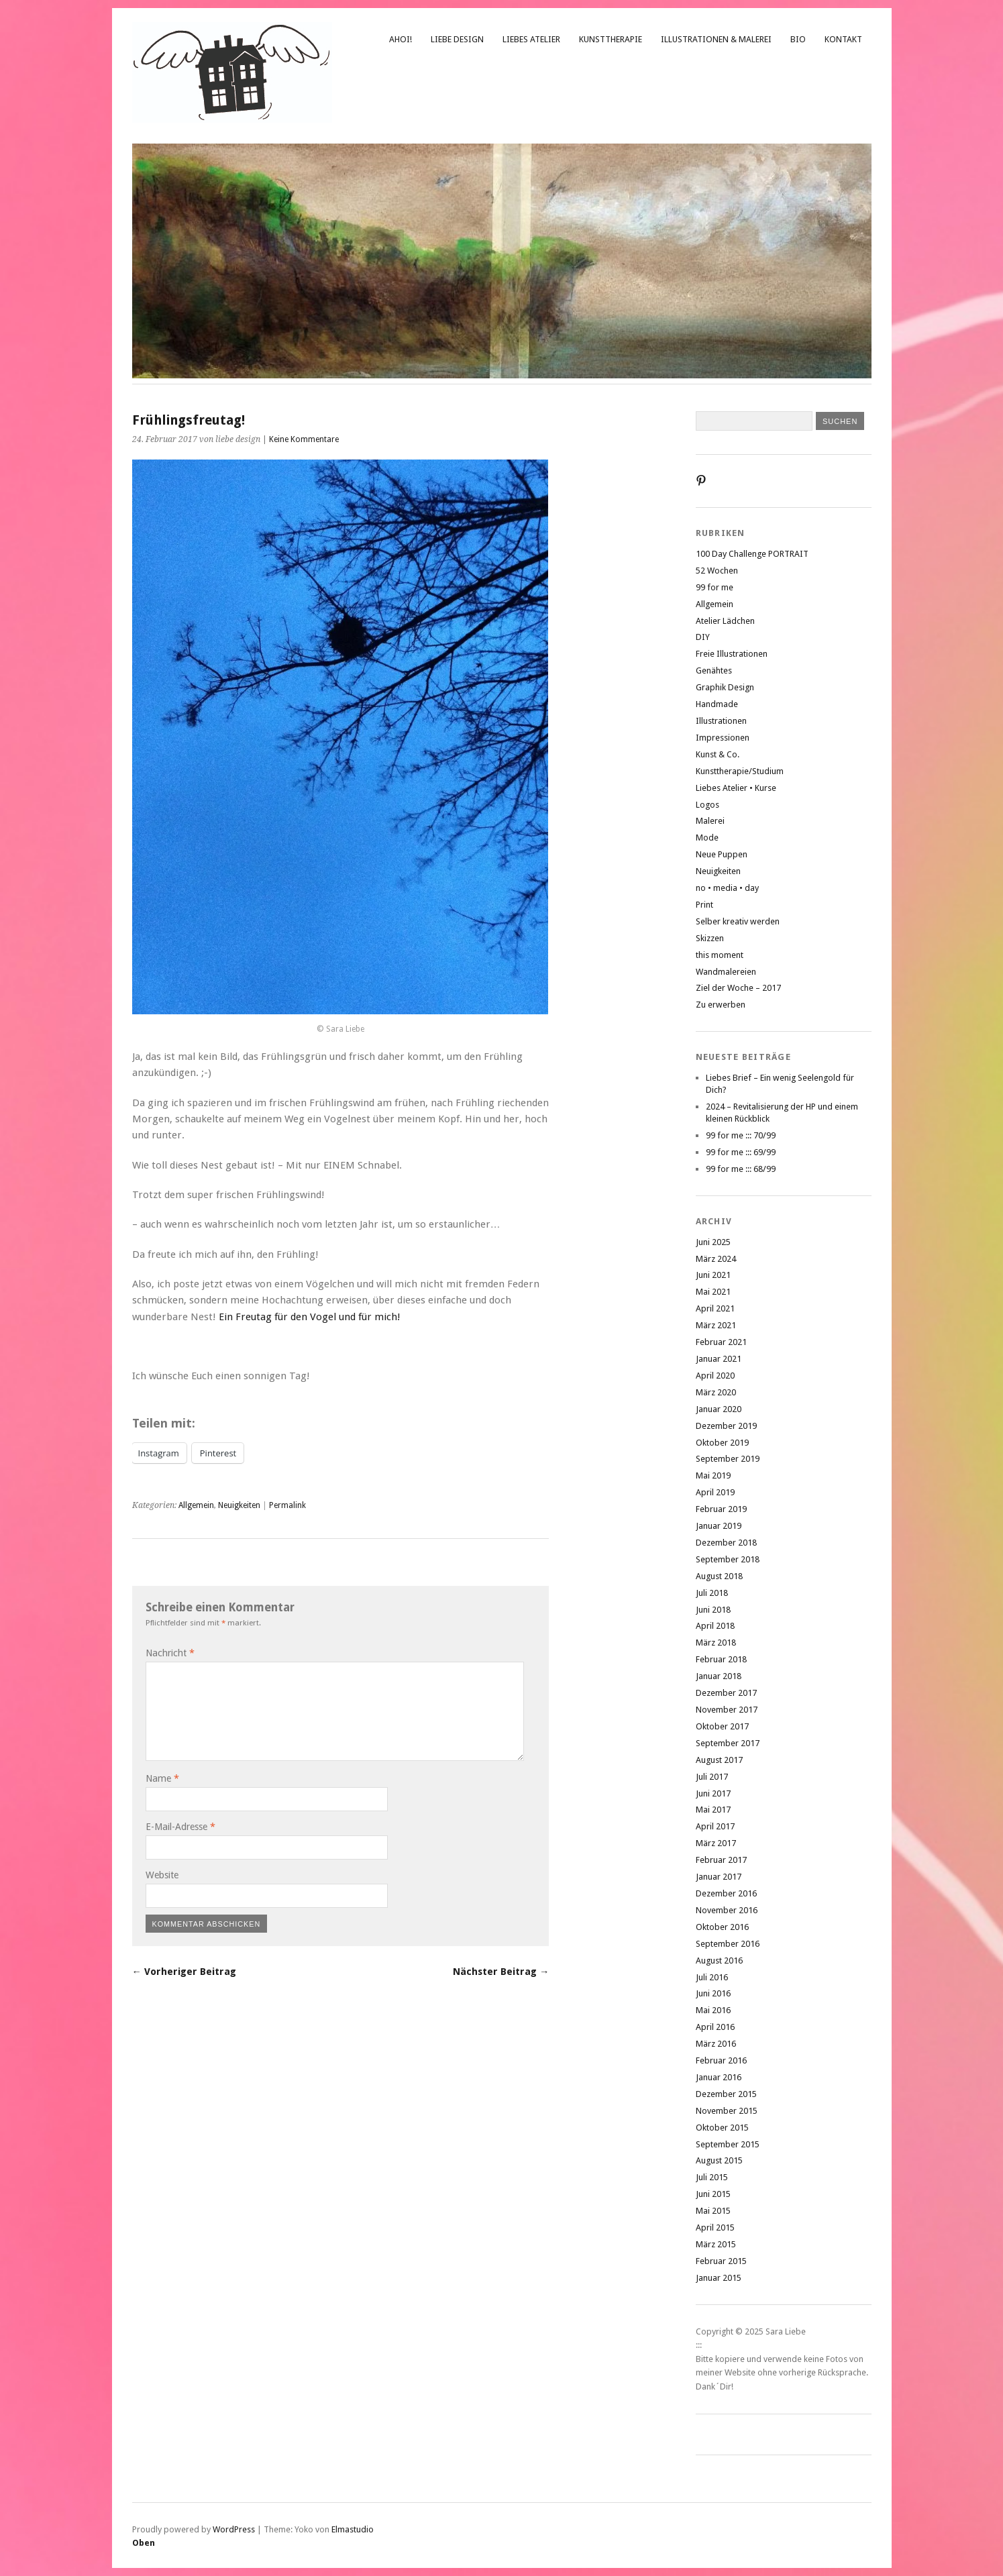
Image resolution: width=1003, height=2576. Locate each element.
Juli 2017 (712, 1777)
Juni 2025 (713, 1242)
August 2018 (719, 1576)
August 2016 (719, 1960)
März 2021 (716, 1325)
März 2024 (716, 1259)
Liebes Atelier (531, 39)
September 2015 (727, 2144)
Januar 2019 (718, 1526)
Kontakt (843, 39)
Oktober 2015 (722, 2128)
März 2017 (716, 1843)
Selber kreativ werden (738, 921)
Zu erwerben (720, 1005)
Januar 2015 (718, 2278)
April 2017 (715, 1826)
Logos (707, 805)
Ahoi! (400, 39)
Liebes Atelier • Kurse (736, 788)
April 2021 (715, 1308)
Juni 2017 (713, 1793)
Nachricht (170, 1653)
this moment (719, 955)
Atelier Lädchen (725, 621)
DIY (703, 637)
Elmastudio (352, 2529)
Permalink (287, 1505)
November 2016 (726, 1910)
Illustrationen (721, 721)
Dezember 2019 (726, 1426)
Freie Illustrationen (732, 654)
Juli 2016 (712, 1977)
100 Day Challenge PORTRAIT (752, 554)
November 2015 (726, 2111)
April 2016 (715, 2027)
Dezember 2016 (726, 1893)
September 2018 (727, 1559)
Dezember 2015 (726, 2094)
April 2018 (715, 1626)
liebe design (457, 39)
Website (162, 1875)
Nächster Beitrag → (501, 1971)
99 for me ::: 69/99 (741, 1152)
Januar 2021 (718, 1359)
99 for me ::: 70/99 (741, 1135)
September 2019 (727, 1459)
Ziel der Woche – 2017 (738, 988)
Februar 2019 (721, 1509)
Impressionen (722, 738)
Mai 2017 (713, 1810)
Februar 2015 (721, 2261)
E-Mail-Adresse (180, 1826)
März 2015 (716, 2244)
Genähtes (714, 670)
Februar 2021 (721, 1342)
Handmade (717, 704)
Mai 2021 (713, 1292)
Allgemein (196, 1505)
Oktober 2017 (722, 1726)
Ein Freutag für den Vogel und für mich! (310, 1317)
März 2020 (716, 1392)
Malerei (710, 821)
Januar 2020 (718, 1409)
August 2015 (719, 2160)
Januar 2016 (718, 2077)
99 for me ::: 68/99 (741, 1169)
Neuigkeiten (239, 1505)
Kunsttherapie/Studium (740, 771)
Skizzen (710, 938)
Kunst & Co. (717, 754)
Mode (707, 838)
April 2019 (715, 1492)
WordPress (234, 2529)
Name (162, 1778)
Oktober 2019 (722, 1443)
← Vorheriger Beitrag (184, 1971)
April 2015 (715, 2227)
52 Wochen (717, 571)
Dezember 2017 (726, 1693)
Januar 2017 (718, 1877)
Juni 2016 (713, 1993)
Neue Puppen (721, 854)
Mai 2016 (713, 2010)
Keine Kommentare (304, 439)
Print (704, 905)
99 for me (714, 587)
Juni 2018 (713, 1610)
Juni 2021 (713, 1275)
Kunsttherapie (610, 39)
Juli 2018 (712, 1593)
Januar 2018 (718, 1676)
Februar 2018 (721, 1659)
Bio (798, 39)
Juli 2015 (712, 2177)
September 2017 (727, 1743)
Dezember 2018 (726, 1543)
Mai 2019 (713, 1475)
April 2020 (715, 1376)
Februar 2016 (721, 2060)
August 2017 (719, 1760)
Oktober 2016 (722, 1927)
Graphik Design (725, 687)
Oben (143, 2543)
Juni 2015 (713, 2194)
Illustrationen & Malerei (716, 39)
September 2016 (727, 1944)
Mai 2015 (713, 2211)
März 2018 (716, 1643)
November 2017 (726, 1710)
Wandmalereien (726, 972)
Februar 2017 (721, 1860)
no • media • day (727, 888)
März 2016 (716, 2044)
